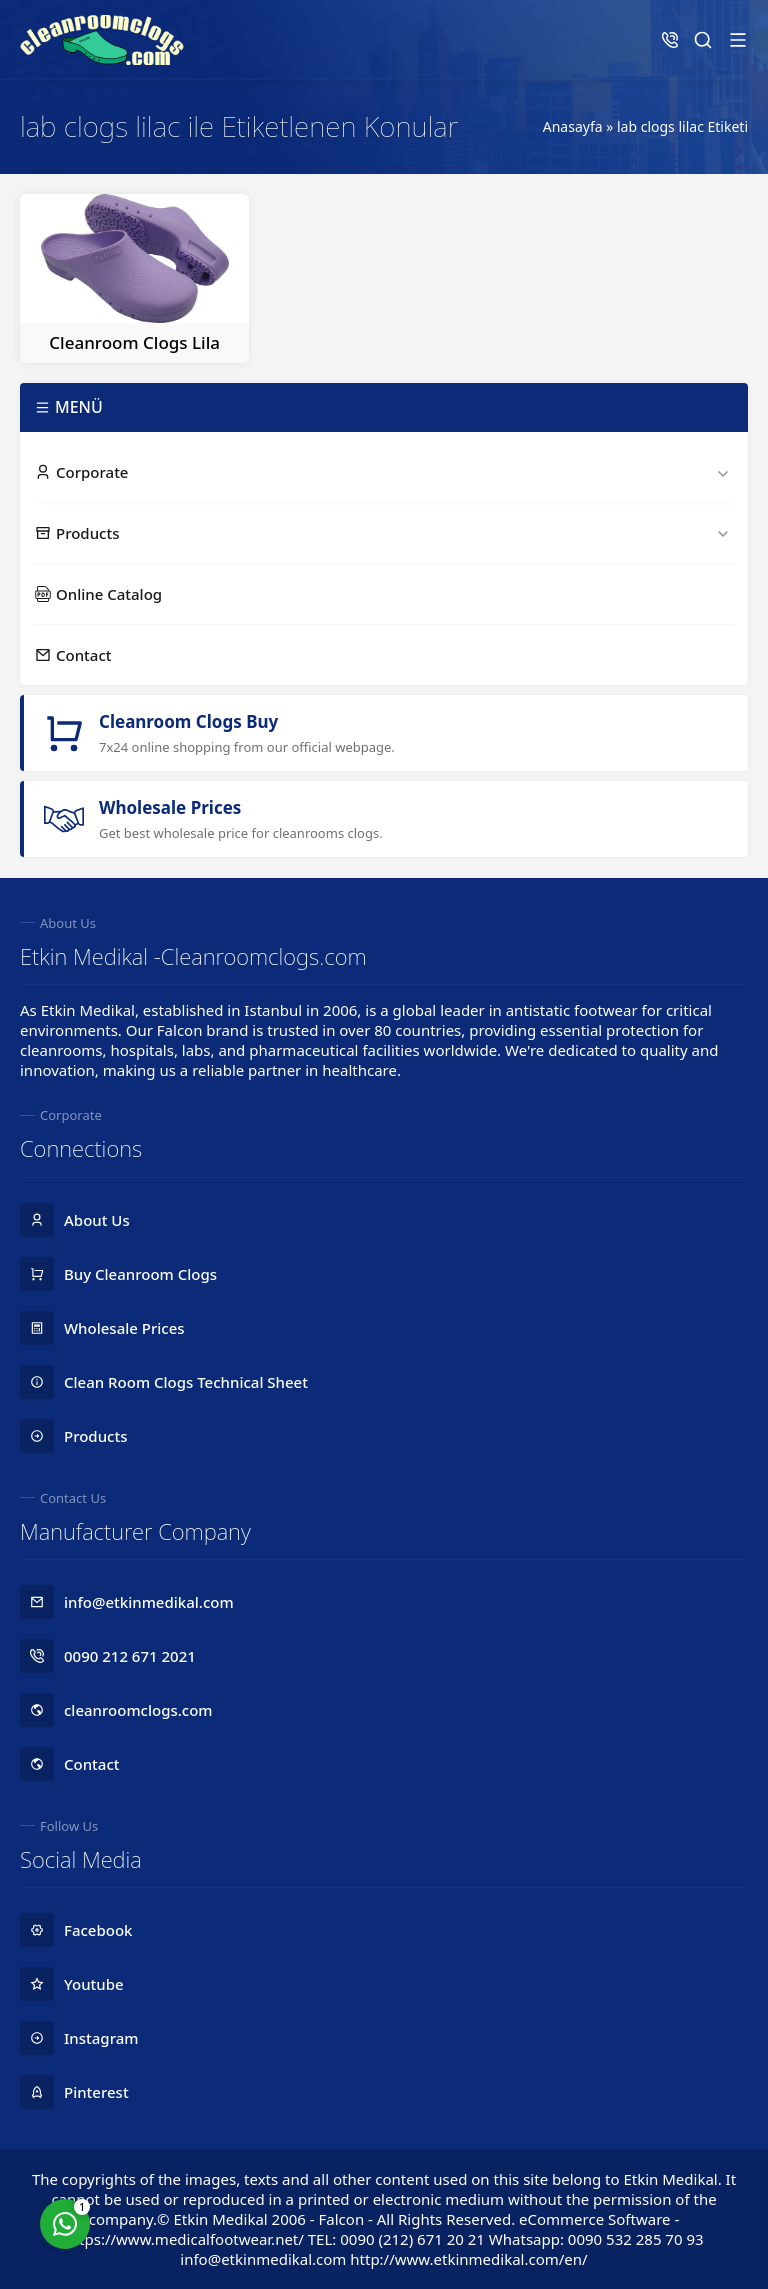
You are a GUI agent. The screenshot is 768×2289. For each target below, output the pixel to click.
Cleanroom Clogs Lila (134, 342)
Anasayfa (573, 126)
